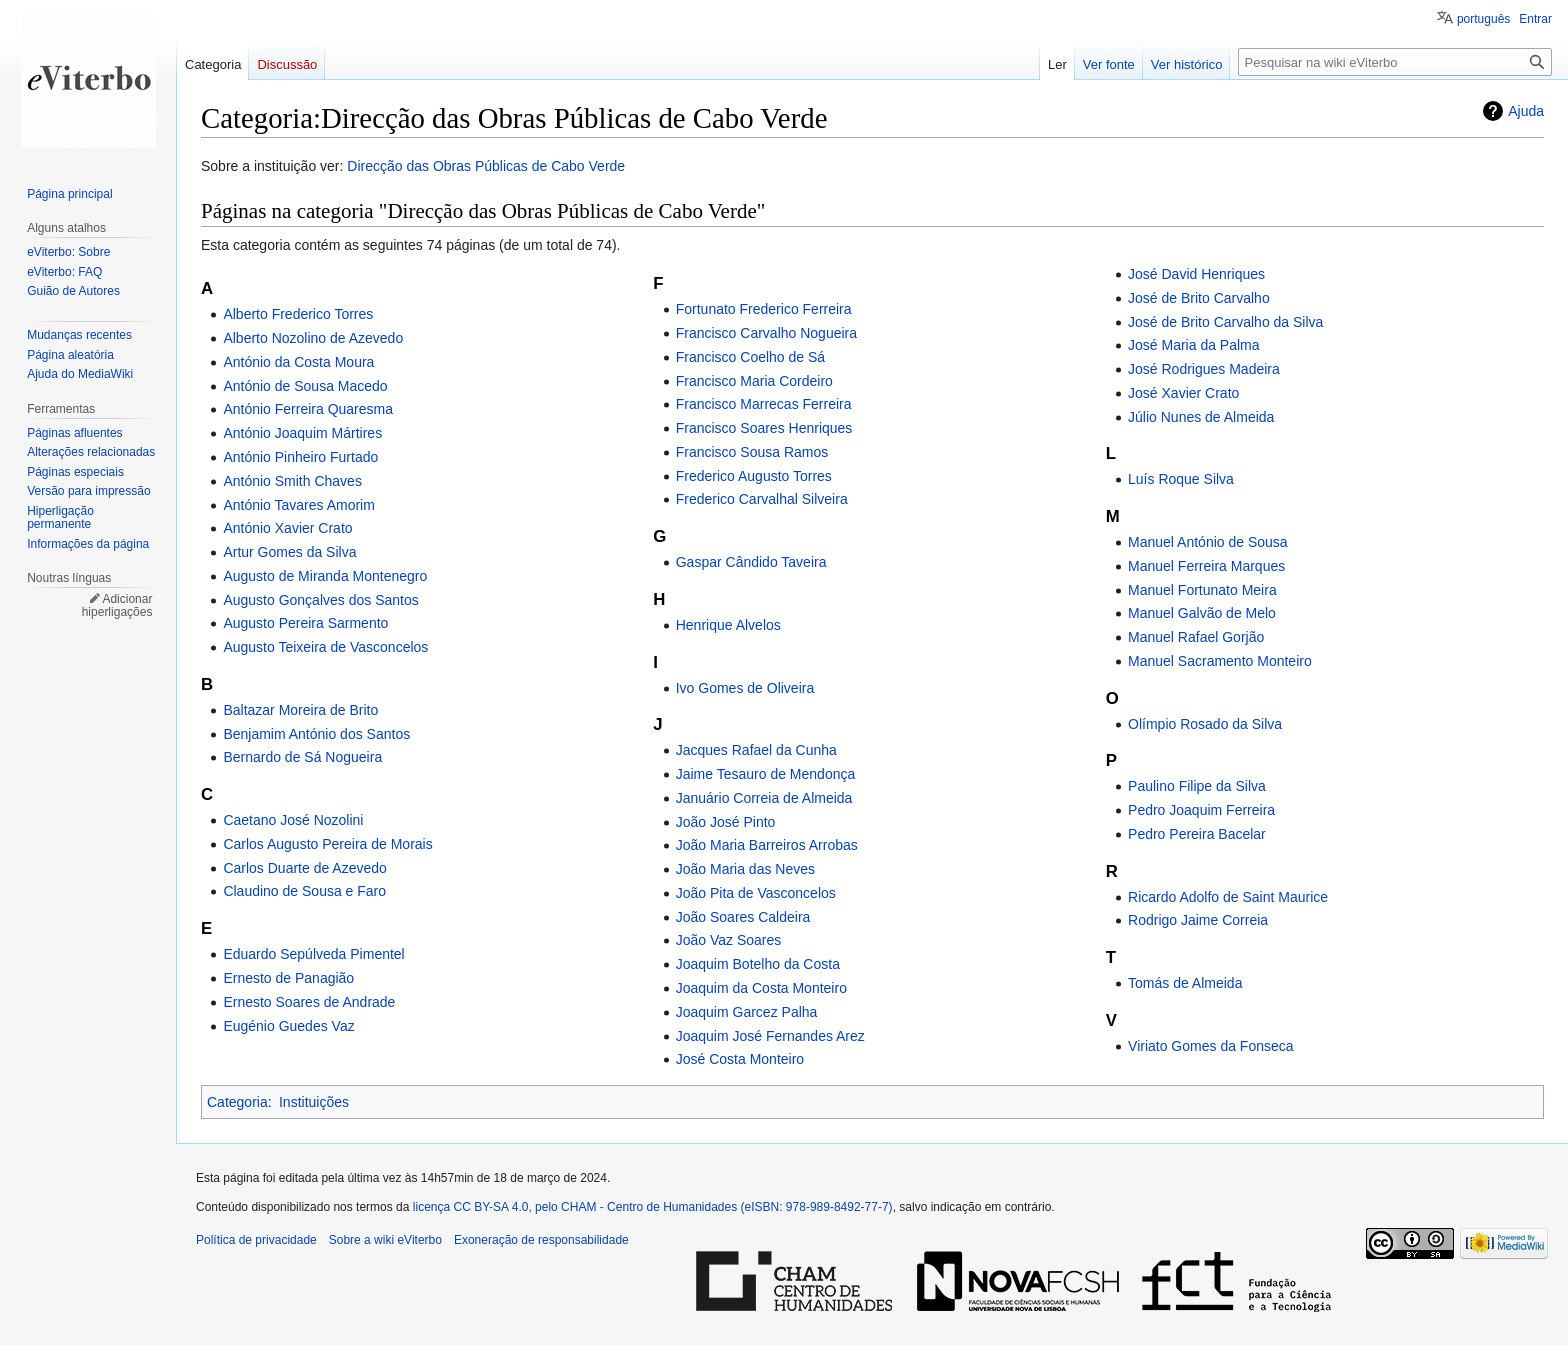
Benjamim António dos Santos (316, 734)
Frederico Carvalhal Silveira (762, 499)
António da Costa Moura (298, 362)
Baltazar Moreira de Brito (300, 710)
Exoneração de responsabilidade (541, 1240)
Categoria (237, 1102)
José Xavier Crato (1183, 393)
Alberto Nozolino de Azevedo (313, 338)
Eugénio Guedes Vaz (288, 1026)
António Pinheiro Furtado (300, 457)
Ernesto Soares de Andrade (309, 1002)
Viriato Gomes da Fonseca (1211, 1046)
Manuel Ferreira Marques (1206, 566)
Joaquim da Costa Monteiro (761, 988)
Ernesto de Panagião (288, 978)
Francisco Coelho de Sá (750, 357)
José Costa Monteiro (740, 1059)
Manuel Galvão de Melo (1202, 613)
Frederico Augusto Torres (754, 476)
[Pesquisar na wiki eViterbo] (1395, 62)
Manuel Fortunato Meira (1202, 590)
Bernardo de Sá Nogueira (302, 757)
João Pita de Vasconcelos (756, 893)
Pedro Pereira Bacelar (1197, 834)
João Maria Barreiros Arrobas (767, 845)
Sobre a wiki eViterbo (385, 1240)
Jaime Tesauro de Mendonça (766, 774)
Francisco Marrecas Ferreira (764, 404)
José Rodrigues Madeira (1204, 369)
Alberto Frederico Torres (298, 314)
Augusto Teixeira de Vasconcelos (325, 647)
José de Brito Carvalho (1199, 298)
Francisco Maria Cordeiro (754, 381)
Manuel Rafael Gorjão (1196, 637)
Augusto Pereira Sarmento (305, 623)
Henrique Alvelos (728, 625)
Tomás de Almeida (1185, 983)
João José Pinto (726, 822)
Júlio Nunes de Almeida (1201, 417)
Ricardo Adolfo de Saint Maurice (1228, 897)
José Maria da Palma (1194, 345)
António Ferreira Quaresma (308, 409)
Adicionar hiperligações (117, 606)
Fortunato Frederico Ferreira (764, 309)
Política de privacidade (256, 1240)
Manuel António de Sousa (1208, 542)
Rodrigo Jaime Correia (1198, 920)
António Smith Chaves (292, 481)
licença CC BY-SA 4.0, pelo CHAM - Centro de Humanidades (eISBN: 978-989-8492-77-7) (653, 1207)
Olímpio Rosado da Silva (1205, 724)
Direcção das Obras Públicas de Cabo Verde (486, 166)
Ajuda (1526, 111)
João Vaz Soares (729, 940)
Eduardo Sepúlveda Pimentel (313, 954)
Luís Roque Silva (1181, 479)
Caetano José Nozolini (293, 820)
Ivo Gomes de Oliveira (745, 688)
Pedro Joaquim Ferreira (1201, 810)
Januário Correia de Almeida (764, 798)
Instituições (314, 1102)
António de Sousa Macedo (305, 386)
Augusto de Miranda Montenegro (325, 576)
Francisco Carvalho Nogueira (766, 333)
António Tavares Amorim (298, 505)
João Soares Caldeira (743, 917)
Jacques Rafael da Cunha (756, 750)
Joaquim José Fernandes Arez (770, 1036)
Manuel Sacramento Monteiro (1220, 661)
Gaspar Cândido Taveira (751, 562)
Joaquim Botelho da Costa (758, 964)
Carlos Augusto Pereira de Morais (327, 844)
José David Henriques (1196, 274)
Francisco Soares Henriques (764, 428)
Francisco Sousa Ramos (752, 452)
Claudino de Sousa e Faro (304, 891)
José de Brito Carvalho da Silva (1225, 322)
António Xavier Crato (287, 528)
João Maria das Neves (745, 869)
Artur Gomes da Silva (289, 552)
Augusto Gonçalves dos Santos (320, 600)
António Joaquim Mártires (302, 433)
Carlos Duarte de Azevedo (304, 868)
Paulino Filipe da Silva (1197, 786)
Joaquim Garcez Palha (747, 1012)
